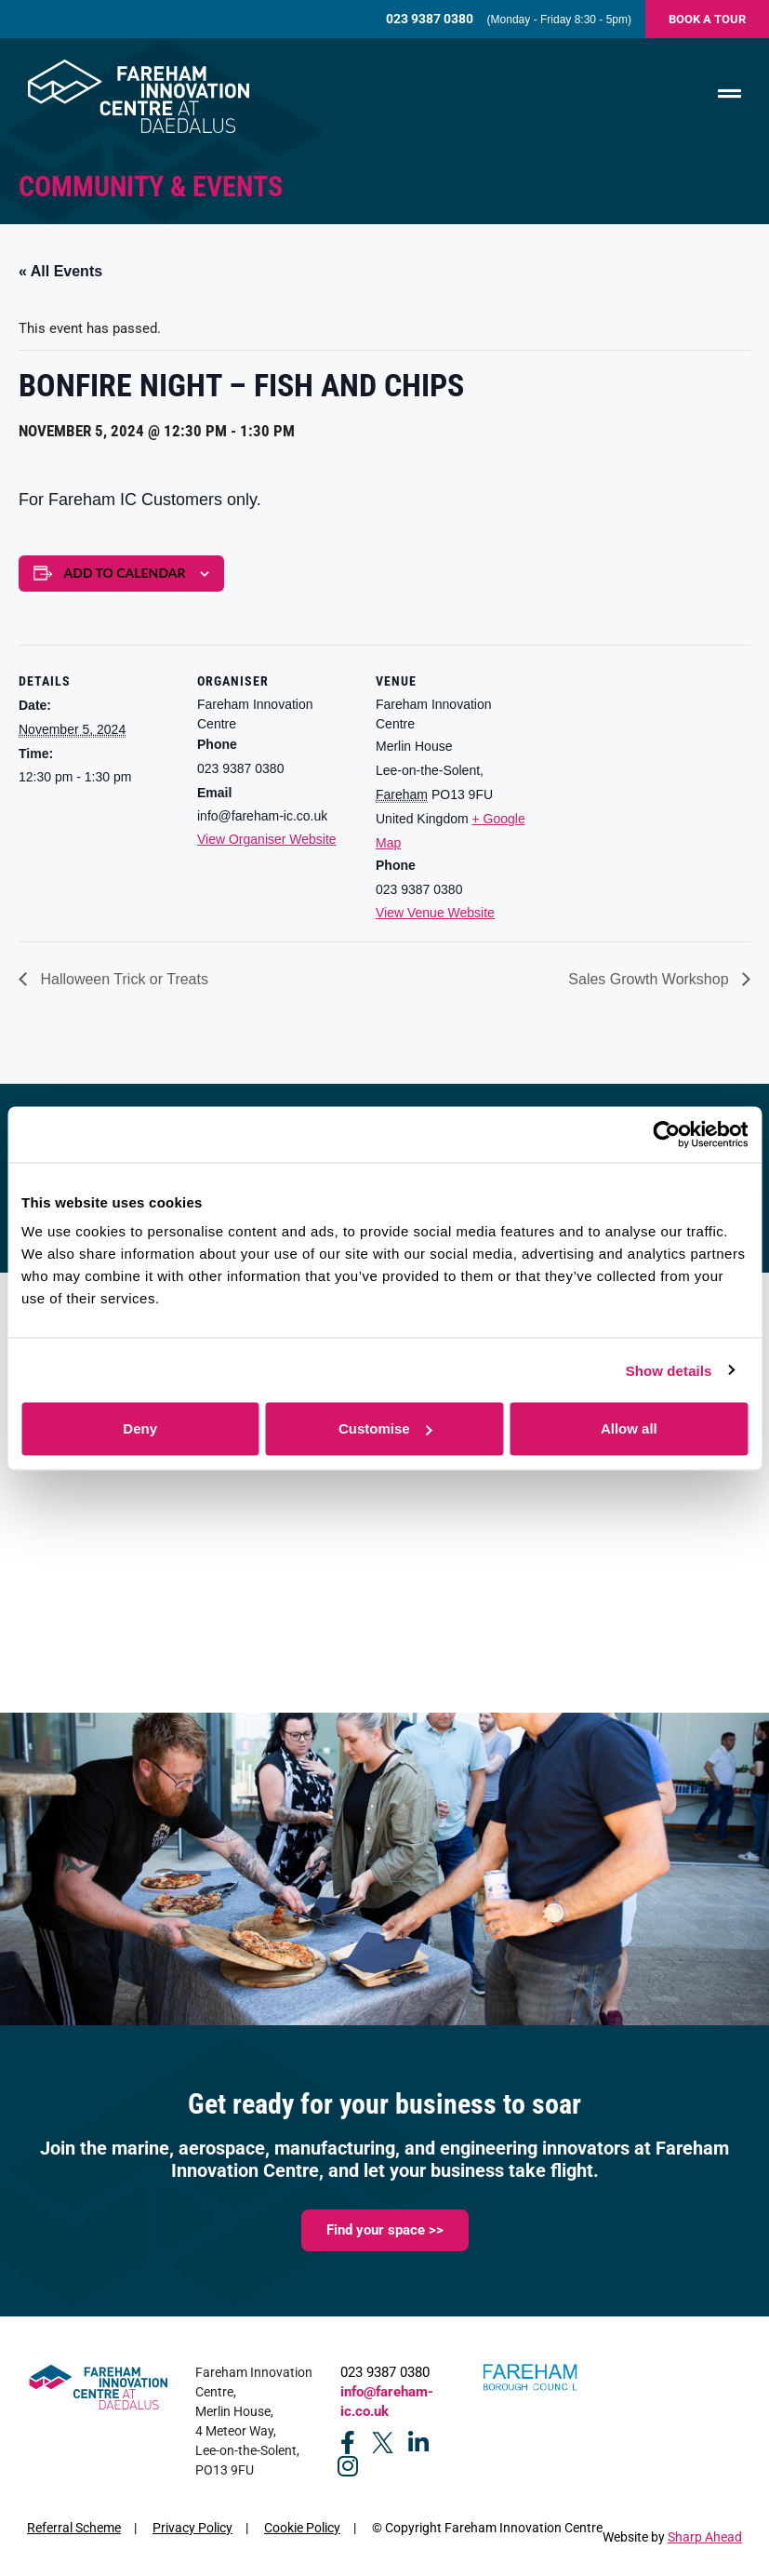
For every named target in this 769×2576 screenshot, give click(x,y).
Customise (385, 1428)
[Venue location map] (652, 772)
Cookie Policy (302, 2527)
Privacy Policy (192, 2527)
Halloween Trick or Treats (122, 979)
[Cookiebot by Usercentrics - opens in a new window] (666, 1134)
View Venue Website (435, 912)
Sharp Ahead (705, 2536)
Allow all (629, 1428)
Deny (140, 1428)
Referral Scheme (74, 2527)
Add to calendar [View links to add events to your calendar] (125, 573)
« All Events (60, 271)
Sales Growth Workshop (650, 979)
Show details (669, 1370)
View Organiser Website (267, 839)
